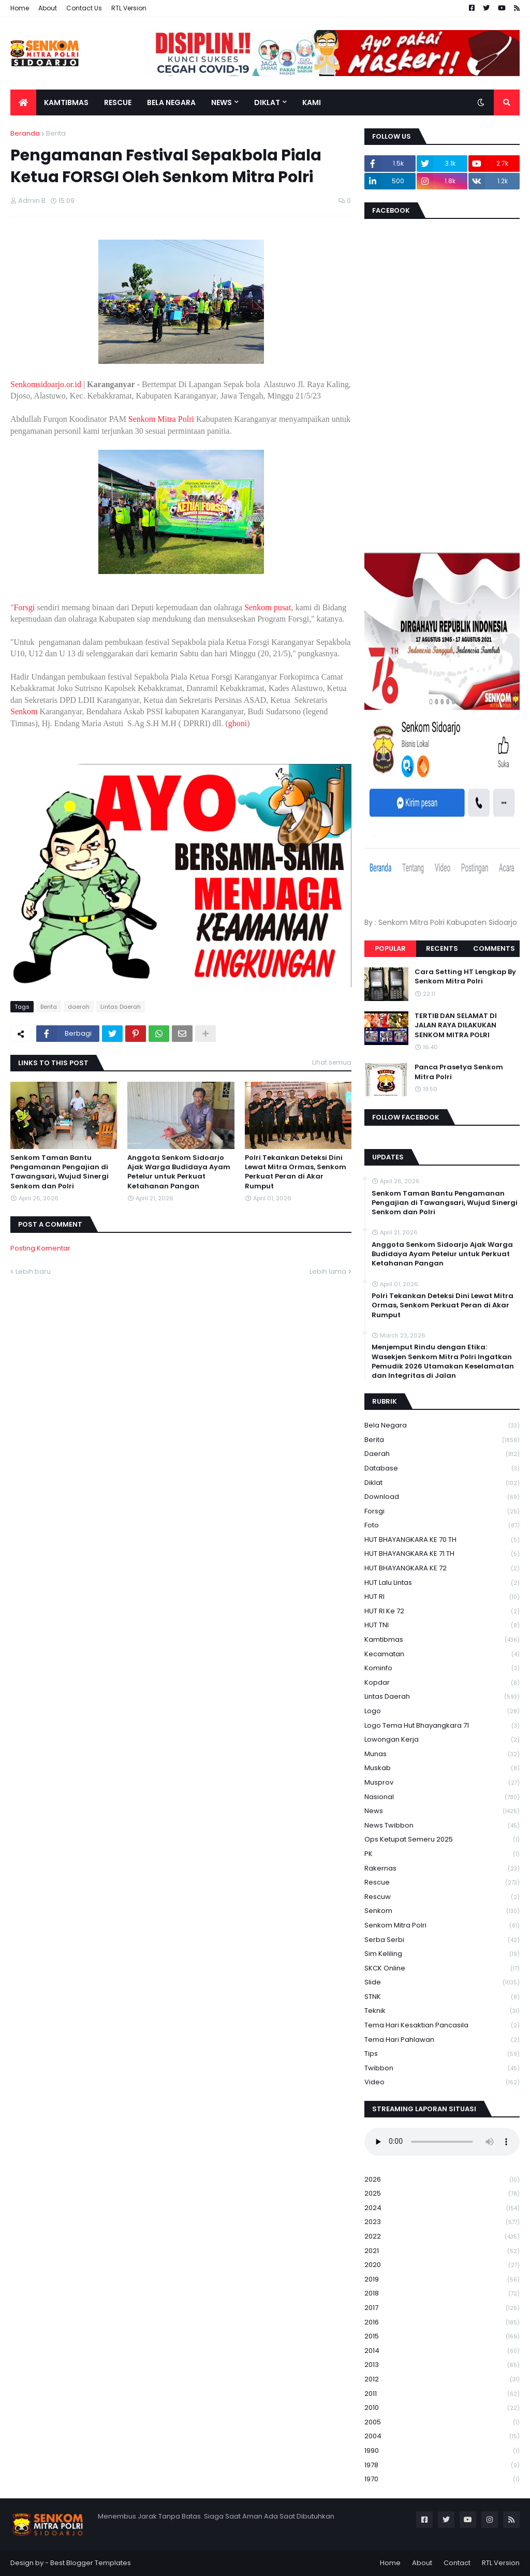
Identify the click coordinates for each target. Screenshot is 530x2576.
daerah (79, 1007)
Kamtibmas (442, 1640)
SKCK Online (442, 1968)
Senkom (23, 711)
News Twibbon (442, 1825)
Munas (442, 1754)
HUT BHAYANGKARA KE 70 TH (442, 1540)
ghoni (237, 723)
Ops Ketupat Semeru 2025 (442, 1839)
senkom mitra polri (442, 1925)
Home (19, 8)
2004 (442, 2436)
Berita (56, 133)
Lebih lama (328, 1271)
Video (442, 2082)
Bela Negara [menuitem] (171, 102)
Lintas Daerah (120, 1007)
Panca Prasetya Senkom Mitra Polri (459, 1072)
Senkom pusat (267, 607)
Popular (390, 948)
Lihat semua (331, 1062)
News (442, 1811)
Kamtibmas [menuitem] (66, 102)
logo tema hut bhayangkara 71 (442, 1725)
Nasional (442, 1797)
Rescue (442, 1882)
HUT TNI (442, 1625)
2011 (442, 2394)
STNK (442, 1997)
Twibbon (442, 2068)
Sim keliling (442, 1954)
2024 (442, 2208)
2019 (442, 2279)
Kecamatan (442, 1654)
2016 (442, 2322)
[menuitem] (23, 102)
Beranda (25, 133)
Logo (442, 1711)
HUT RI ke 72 (442, 1611)
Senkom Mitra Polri (161, 419)
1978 (442, 2465)
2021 (442, 2251)
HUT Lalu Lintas (442, 1583)
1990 (442, 2451)
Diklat (442, 1483)
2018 (442, 2293)
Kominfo (442, 1668)
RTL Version (128, 8)
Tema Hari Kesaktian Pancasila (442, 2025)
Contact (457, 2563)
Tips (442, 2054)
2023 (442, 2222)
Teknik (442, 2011)
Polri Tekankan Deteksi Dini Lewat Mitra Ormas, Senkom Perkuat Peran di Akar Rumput (295, 1172)
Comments (494, 948)
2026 (442, 2179)
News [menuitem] (221, 102)
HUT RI (442, 1597)
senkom (442, 1911)
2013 (442, 2365)
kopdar (442, 1682)
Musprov (442, 1782)
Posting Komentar (40, 1248)
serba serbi (442, 1940)
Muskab (442, 1768)
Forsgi (24, 607)
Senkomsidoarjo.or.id (45, 384)
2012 (442, 2379)
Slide (442, 1982)
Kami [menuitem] (311, 102)
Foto (442, 1525)
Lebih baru (33, 1271)
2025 (442, 2193)
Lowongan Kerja (442, 1739)
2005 (442, 2422)
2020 (442, 2265)
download (442, 1497)
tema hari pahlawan (442, 2040)
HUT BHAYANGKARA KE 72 (442, 1568)
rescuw (442, 1897)
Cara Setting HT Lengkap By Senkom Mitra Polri (465, 976)
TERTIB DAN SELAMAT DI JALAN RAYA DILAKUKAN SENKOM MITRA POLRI (456, 1025)
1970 (442, 2479)
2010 (442, 2408)
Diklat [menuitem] (267, 102)
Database (442, 1468)
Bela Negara (442, 1425)
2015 (442, 2336)
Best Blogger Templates (90, 2563)
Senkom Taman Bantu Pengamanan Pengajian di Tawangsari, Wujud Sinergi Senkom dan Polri (59, 1172)
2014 (442, 2351)
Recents (442, 948)
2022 (442, 2236)
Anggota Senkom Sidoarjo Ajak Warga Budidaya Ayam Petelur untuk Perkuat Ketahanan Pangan (178, 1172)
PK (442, 1854)
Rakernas (442, 1868)
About (47, 8)
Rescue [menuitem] (117, 102)
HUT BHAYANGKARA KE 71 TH (442, 1554)
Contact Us (84, 8)
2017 (442, 2308)
